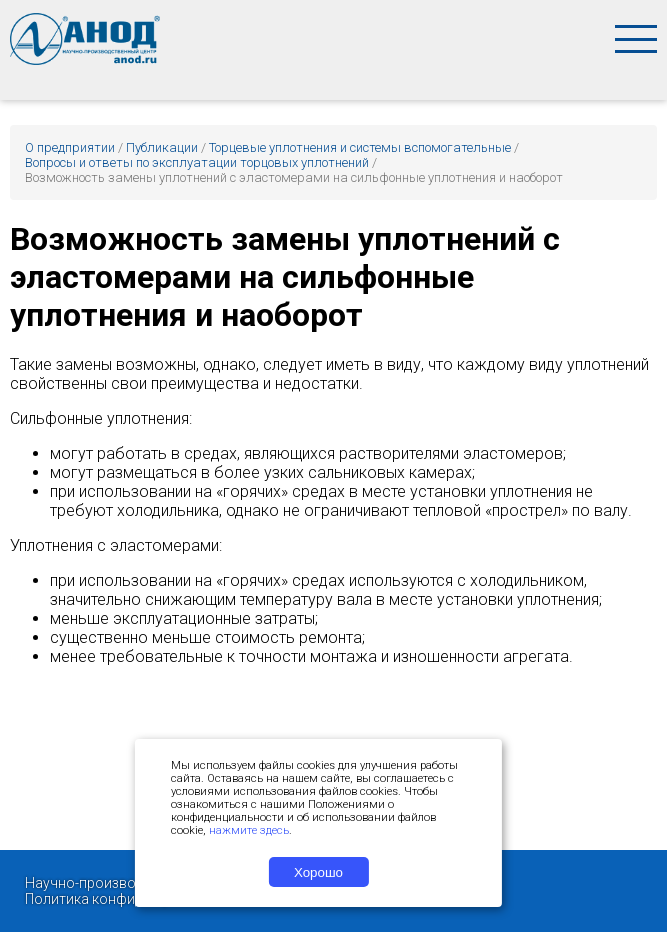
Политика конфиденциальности (131, 899)
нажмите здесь (249, 830)
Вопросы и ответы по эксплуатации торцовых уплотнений (197, 162)
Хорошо (318, 872)
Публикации (162, 147)
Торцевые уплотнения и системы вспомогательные (360, 147)
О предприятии (70, 147)
